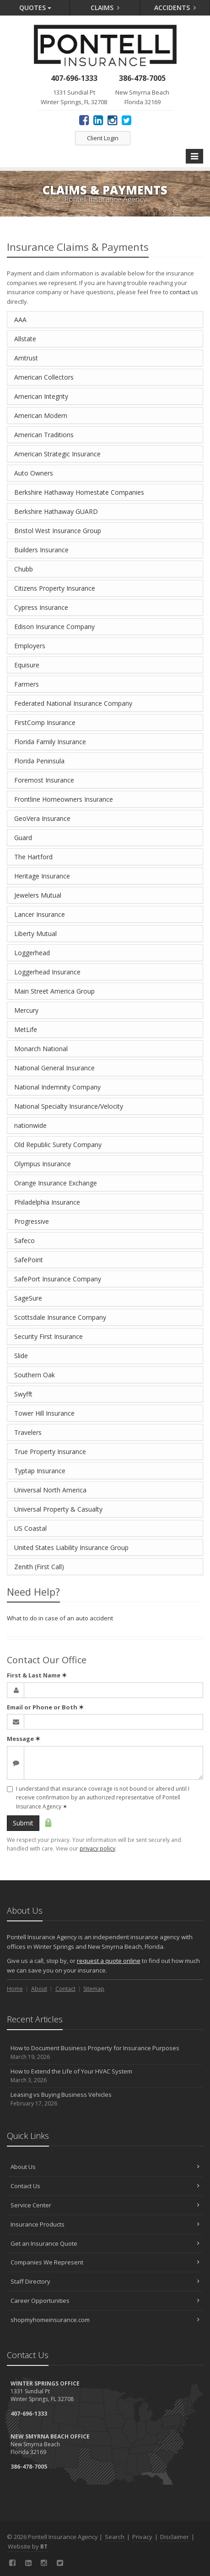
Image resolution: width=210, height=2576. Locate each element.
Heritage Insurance (42, 876)
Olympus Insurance (42, 1163)
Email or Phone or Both (45, 1707)
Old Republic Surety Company (58, 1144)
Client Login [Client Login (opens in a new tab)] (102, 138)
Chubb (23, 569)
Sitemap (93, 1989)
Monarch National (41, 1048)
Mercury (26, 1010)
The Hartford (33, 856)
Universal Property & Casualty (58, 1509)
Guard (23, 837)
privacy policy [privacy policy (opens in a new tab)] (97, 1848)
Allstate (25, 338)
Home (15, 1989)
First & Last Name (37, 1675)
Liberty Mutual (35, 933)
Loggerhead (32, 952)
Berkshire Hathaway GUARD (56, 511)
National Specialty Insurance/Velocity (68, 1106)
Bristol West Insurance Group (57, 530)
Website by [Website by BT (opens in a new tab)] (28, 2546)
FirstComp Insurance (44, 722)
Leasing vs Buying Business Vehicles (105, 2099)
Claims (105, 7)
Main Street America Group (54, 991)
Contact (65, 1989)
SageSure (28, 1298)
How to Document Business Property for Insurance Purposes (105, 2053)
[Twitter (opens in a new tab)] (126, 119)
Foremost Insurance (44, 780)
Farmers (26, 684)
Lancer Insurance (39, 914)
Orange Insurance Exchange (55, 1183)
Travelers (28, 1432)
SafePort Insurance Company (57, 1279)
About (39, 1989)
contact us (184, 292)
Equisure (26, 665)
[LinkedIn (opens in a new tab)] (98, 119)
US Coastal (30, 1528)
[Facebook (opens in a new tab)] (84, 119)
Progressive (31, 1221)
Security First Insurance (48, 1336)
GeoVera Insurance (42, 818)
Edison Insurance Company (54, 626)
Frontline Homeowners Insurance (63, 799)
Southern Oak (34, 1374)
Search (114, 2537)
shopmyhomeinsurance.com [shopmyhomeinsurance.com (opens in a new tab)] (105, 2320)
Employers (29, 645)
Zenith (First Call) (39, 1566)
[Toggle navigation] (194, 156)
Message (23, 1739)
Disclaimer (174, 2537)
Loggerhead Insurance (47, 972)
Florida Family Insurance (50, 741)
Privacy (142, 2537)
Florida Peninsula (39, 760)
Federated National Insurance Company (73, 703)
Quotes (35, 7)
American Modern (40, 415)
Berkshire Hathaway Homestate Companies (79, 492)
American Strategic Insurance (57, 454)
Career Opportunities (105, 2300)
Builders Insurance (41, 549)
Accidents (175, 7)
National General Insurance (54, 1067)
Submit (23, 1823)
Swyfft (23, 1394)
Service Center (105, 2205)
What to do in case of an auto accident (60, 1618)
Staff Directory (105, 2281)
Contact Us (105, 2186)
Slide (21, 1355)
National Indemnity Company (57, 1087)
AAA (20, 319)
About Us (105, 2167)
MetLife (25, 1029)
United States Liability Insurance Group (71, 1547)
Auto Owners (33, 473)
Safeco (24, 1240)
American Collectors (44, 377)
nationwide (30, 1125)
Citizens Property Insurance (54, 588)
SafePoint (28, 1259)
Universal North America (50, 1490)
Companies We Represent (105, 2262)
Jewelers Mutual (37, 895)
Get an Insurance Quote (105, 2243)
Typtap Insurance (39, 1470)
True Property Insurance (50, 1451)
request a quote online (108, 1961)
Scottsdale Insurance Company (60, 1317)
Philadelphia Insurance (47, 1202)
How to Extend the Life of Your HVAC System (105, 2076)
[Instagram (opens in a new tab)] (112, 119)
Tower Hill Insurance (44, 1413)
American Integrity (41, 396)
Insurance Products (105, 2224)
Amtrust (26, 358)
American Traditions (44, 434)
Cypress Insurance (41, 607)
